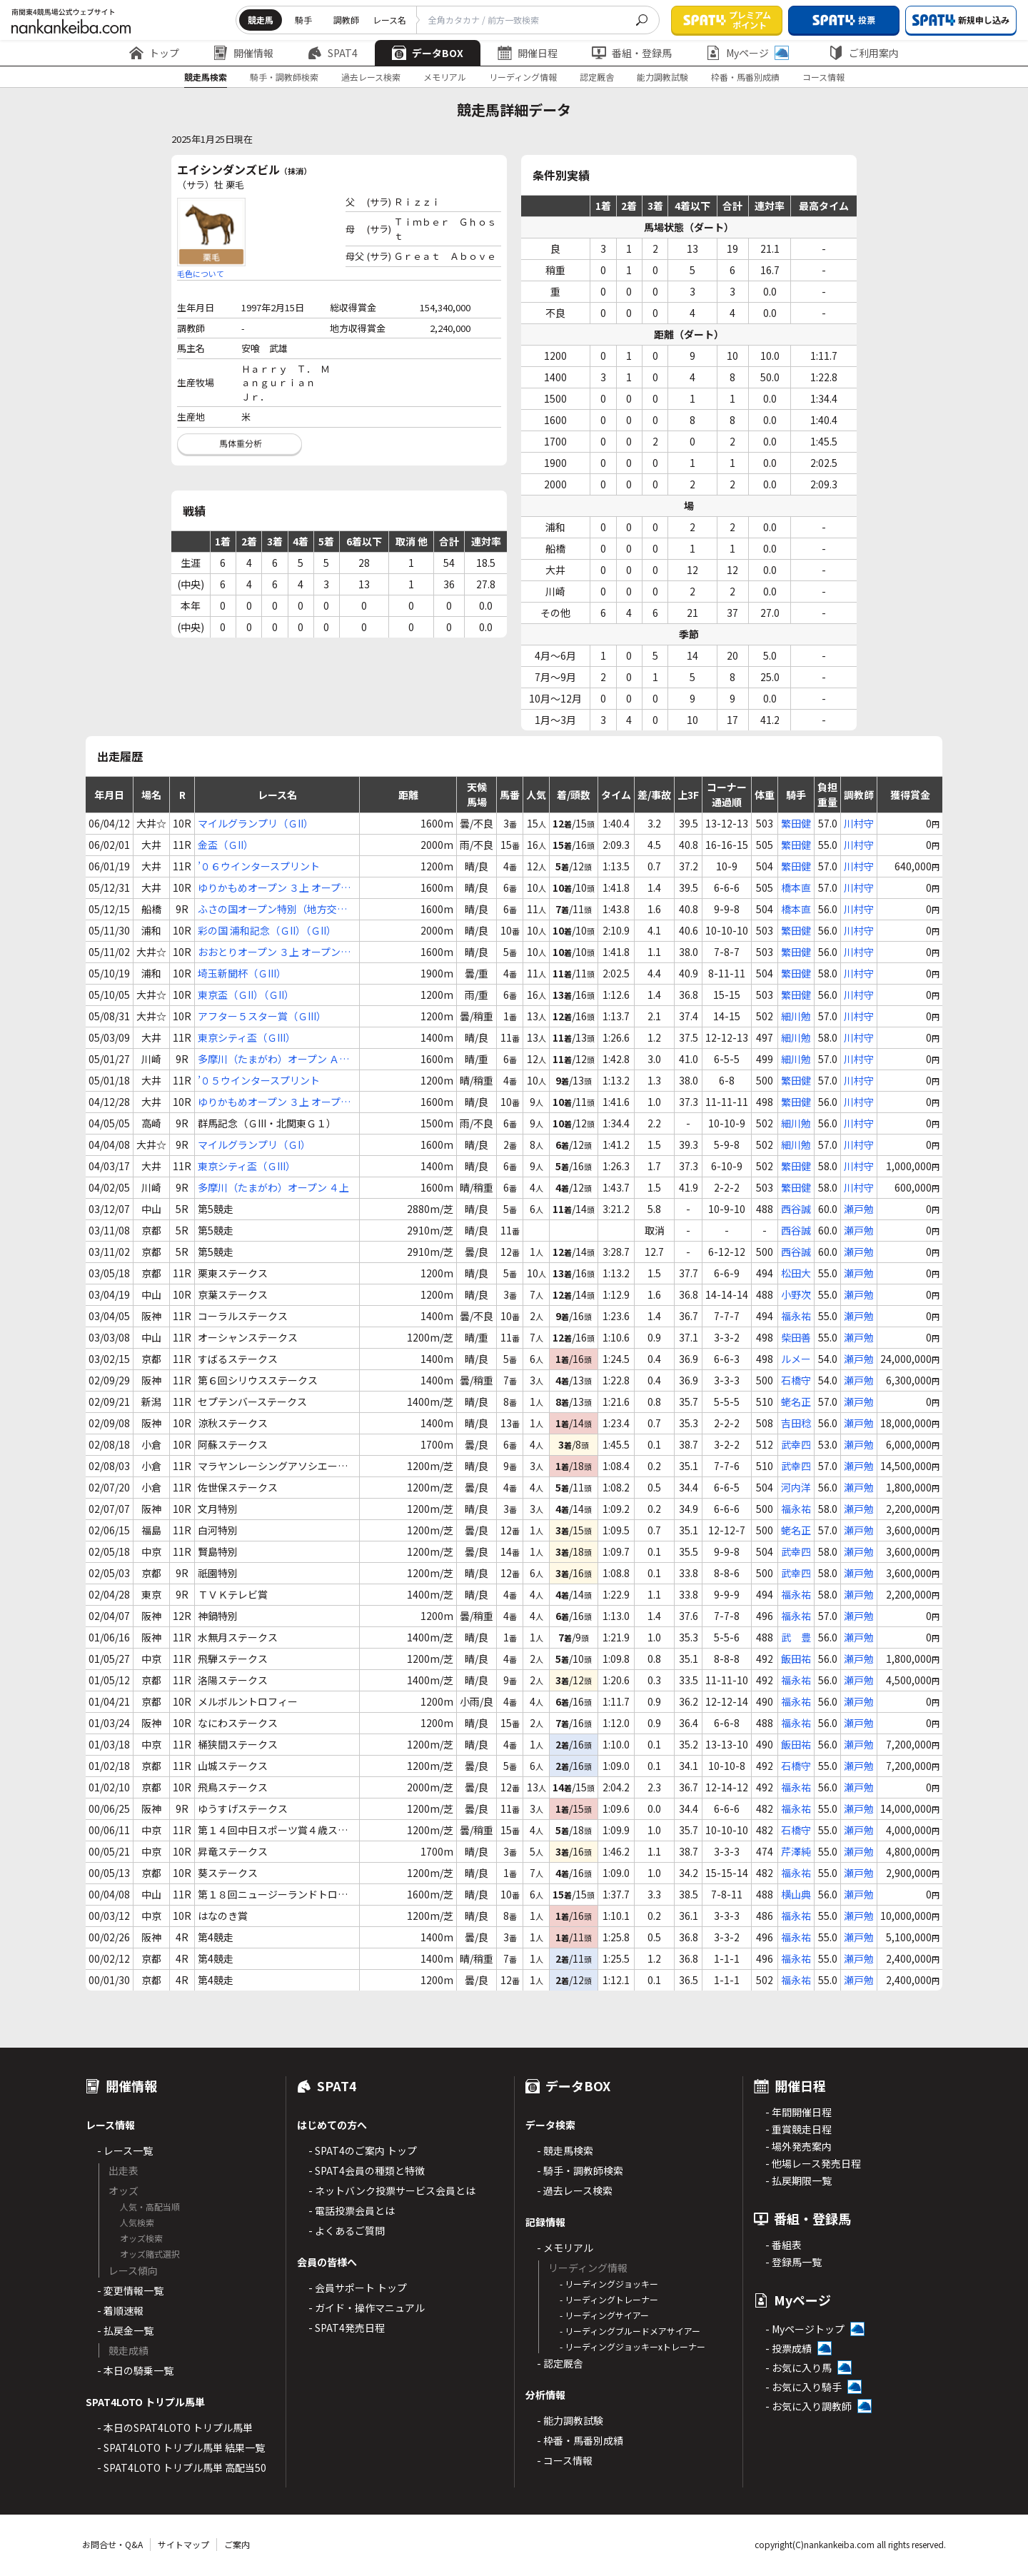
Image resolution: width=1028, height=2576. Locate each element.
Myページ (747, 53)
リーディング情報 (523, 77)
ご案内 (237, 2544)
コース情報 (823, 77)
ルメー (796, 1359)
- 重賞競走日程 (798, 2129)
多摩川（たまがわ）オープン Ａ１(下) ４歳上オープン (273, 1059)
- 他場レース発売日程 (813, 2163)
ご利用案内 (864, 53)
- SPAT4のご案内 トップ (362, 2150)
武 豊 (796, 1637)
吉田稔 (796, 1423)
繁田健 (796, 823)
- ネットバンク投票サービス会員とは (391, 2190)
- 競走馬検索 (565, 2150)
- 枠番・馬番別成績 (580, 2440)
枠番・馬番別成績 (745, 77)
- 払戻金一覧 (125, 2330)
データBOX (427, 53)
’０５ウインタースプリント (259, 1080)
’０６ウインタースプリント (259, 866)
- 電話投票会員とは (351, 2210)
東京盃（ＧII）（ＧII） (246, 994)
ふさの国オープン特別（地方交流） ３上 (267, 909)
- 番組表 (783, 2245)
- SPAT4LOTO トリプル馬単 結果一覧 (181, 2447)
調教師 (346, 20)
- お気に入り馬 (798, 2367)
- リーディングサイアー (604, 2315)
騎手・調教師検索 (284, 77)
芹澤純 (796, 1851)
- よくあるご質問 (346, 2230)
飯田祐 (796, 1658)
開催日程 (528, 53)
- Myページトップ (805, 2329)
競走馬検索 (205, 77)
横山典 (796, 1894)
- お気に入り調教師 (808, 2406)
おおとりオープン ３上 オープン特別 (274, 952)
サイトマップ (183, 2544)
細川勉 (796, 1016)
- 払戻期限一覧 (798, 2180)
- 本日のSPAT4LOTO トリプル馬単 (175, 2427)
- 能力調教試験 (570, 2420)
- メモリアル (565, 2247)
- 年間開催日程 (798, 2112)
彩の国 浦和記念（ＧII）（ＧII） (267, 930)
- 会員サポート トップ (357, 2287)
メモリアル (444, 77)
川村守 (859, 823)
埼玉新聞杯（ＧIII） (242, 973)
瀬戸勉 (859, 1209)
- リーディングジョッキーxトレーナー (632, 2346)
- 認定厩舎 (560, 2363)
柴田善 (796, 1337)
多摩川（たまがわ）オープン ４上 (273, 1187)
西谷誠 (796, 1209)
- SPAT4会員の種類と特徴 (366, 2170)
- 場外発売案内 (798, 2146)
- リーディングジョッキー (609, 2284)
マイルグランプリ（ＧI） (254, 1144)
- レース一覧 (125, 2150)
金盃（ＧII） (225, 844)
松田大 (796, 1273)
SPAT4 (333, 53)
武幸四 (796, 1444)
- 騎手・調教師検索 (580, 2170)
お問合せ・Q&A (112, 2544)
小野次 (796, 1294)
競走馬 (260, 20)
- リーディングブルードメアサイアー (630, 2331)
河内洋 (796, 1487)
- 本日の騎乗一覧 (135, 2370)
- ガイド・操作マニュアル (366, 2307)
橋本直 (796, 887)
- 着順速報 (120, 2310)
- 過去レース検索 (575, 2190)
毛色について (200, 273)
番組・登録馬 (632, 53)
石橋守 (796, 1380)
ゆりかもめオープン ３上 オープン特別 (274, 887)
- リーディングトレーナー (609, 2299)
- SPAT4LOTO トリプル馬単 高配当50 (181, 2467)
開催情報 (243, 53)
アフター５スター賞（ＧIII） (262, 1016)
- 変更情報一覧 (130, 2290)
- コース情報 (565, 2460)
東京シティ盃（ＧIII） (247, 1037)
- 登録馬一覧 (793, 2262)
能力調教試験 (662, 77)
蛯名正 (796, 1401)
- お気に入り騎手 (803, 2387)
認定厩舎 (597, 77)
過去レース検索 (370, 77)
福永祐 (796, 1316)
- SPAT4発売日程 (346, 2327)
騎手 (303, 20)
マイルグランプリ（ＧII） (255, 823)
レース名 (389, 20)
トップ (154, 53)
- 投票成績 (788, 2348)
